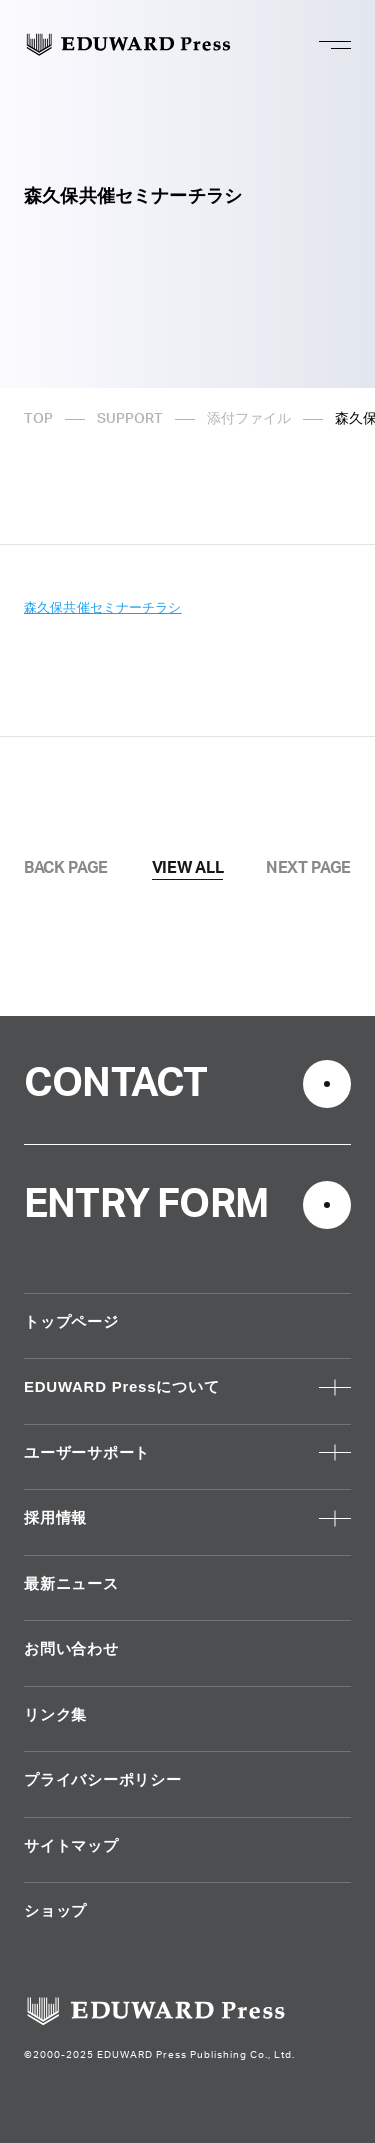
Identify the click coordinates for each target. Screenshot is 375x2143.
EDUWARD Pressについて (121, 1386)
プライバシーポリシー (103, 1779)
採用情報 (55, 1517)
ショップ (55, 1910)
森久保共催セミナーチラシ (103, 607)
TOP (38, 419)
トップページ (71, 1321)
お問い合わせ (71, 1648)
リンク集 (55, 1714)
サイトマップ (71, 1845)
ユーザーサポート (87, 1452)
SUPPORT (130, 419)
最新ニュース (71, 1583)
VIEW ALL (187, 868)
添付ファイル (249, 419)
